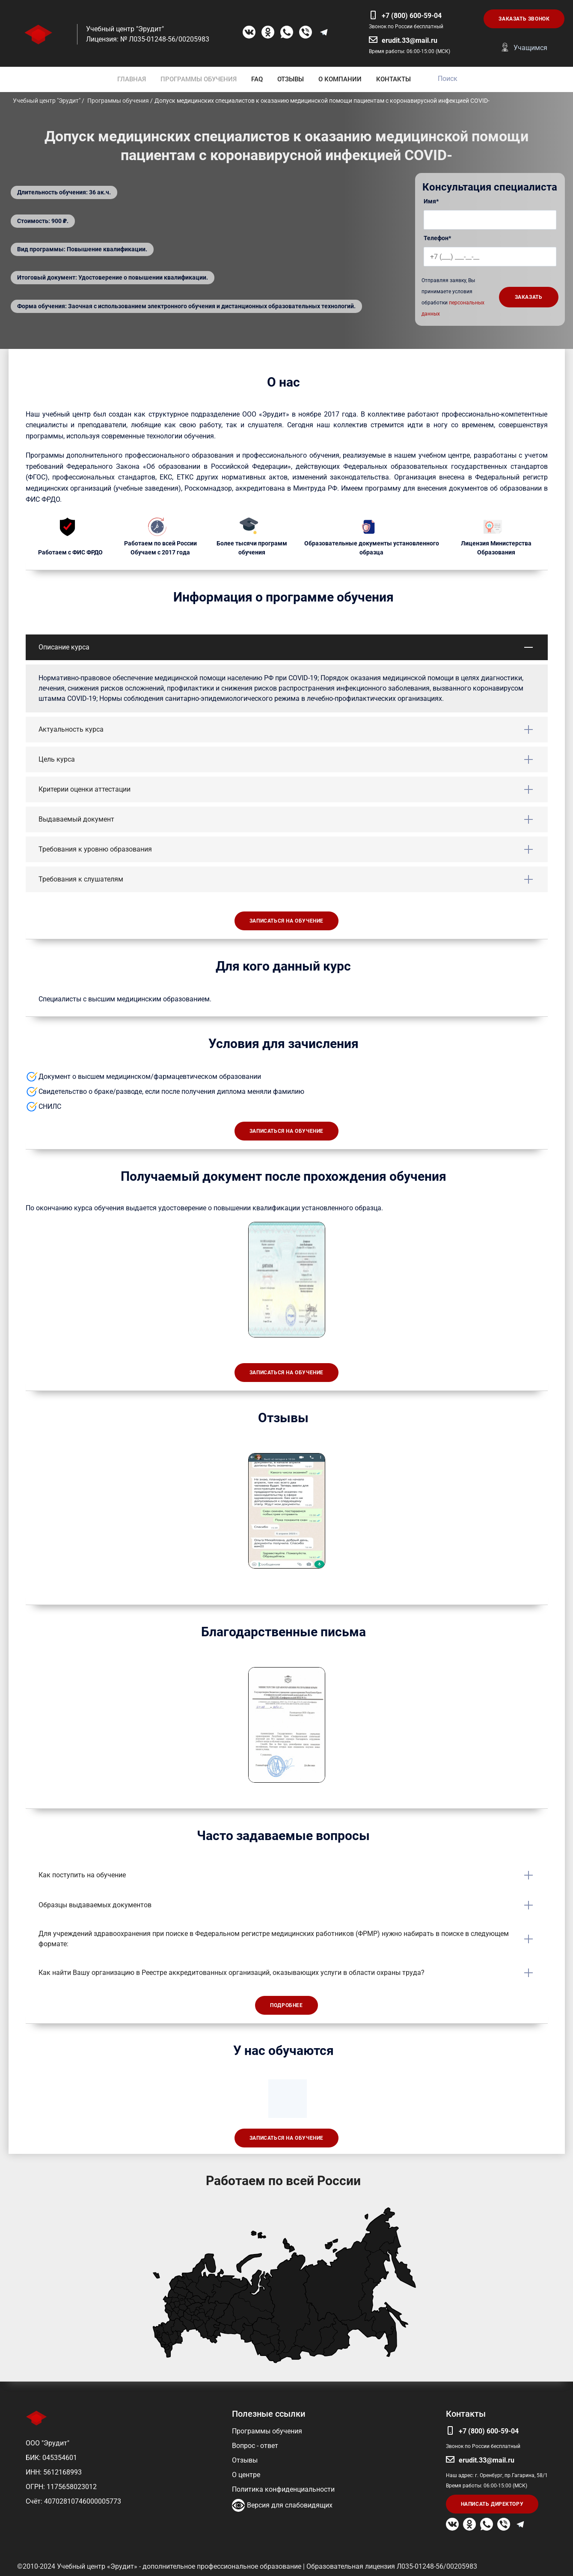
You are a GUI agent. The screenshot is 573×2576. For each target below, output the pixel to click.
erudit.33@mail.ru (409, 40)
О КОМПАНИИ (340, 79)
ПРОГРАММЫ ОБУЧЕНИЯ (198, 79)
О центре (246, 2475)
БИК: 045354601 (51, 2458)
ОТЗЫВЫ (290, 79)
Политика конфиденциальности (283, 2489)
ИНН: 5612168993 (54, 2472)
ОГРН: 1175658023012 (61, 2487)
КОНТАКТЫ (393, 79)
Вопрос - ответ (255, 2446)
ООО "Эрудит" (47, 2443)
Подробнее (286, 2005)
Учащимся (530, 48)
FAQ (257, 79)
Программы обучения (267, 2431)
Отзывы (245, 2460)
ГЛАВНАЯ (131, 79)
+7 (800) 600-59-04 (412, 16)
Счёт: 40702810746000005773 (73, 2501)
